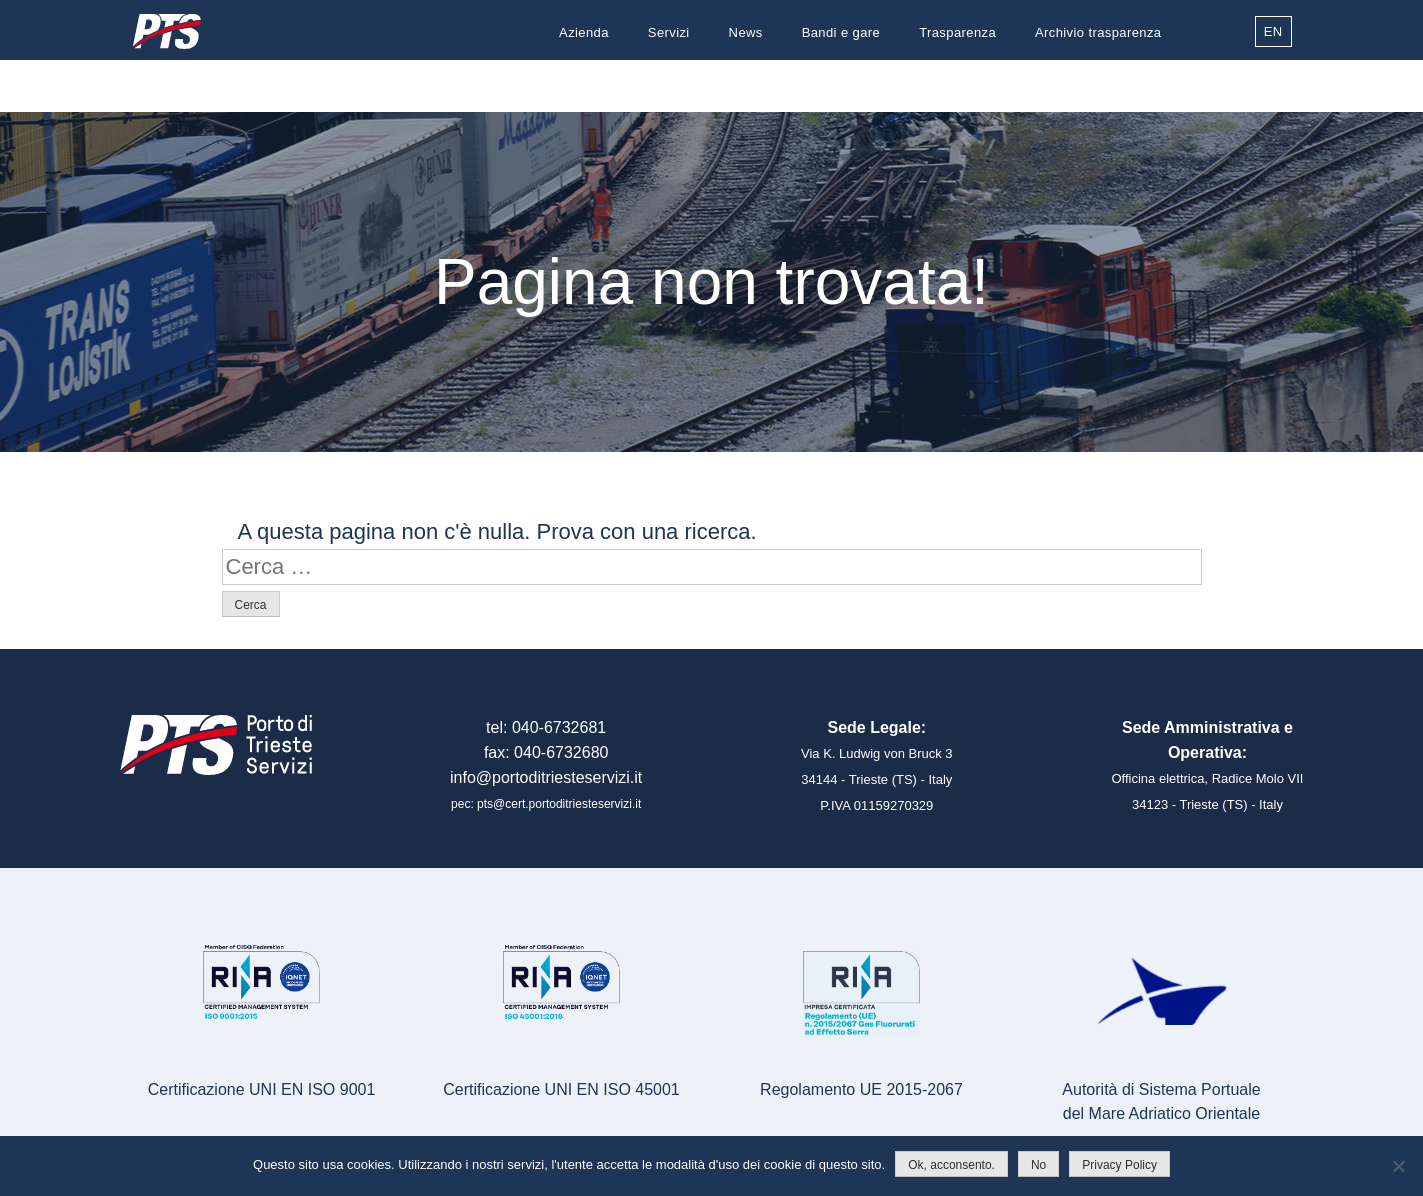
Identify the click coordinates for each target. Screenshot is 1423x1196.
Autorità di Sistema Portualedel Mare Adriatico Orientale (1161, 1101)
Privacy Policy (1119, 1165)
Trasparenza (957, 32)
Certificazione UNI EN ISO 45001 (561, 1089)
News (746, 32)
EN (1273, 31)
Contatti (1137, 82)
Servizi (669, 32)
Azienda (584, 32)
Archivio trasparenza (1098, 32)
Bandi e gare (841, 32)
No (1038, 1165)
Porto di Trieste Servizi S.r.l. (167, 31)
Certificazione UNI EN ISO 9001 (262, 1089)
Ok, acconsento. (951, 1165)
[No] (1398, 1166)
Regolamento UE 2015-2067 (861, 1089)
